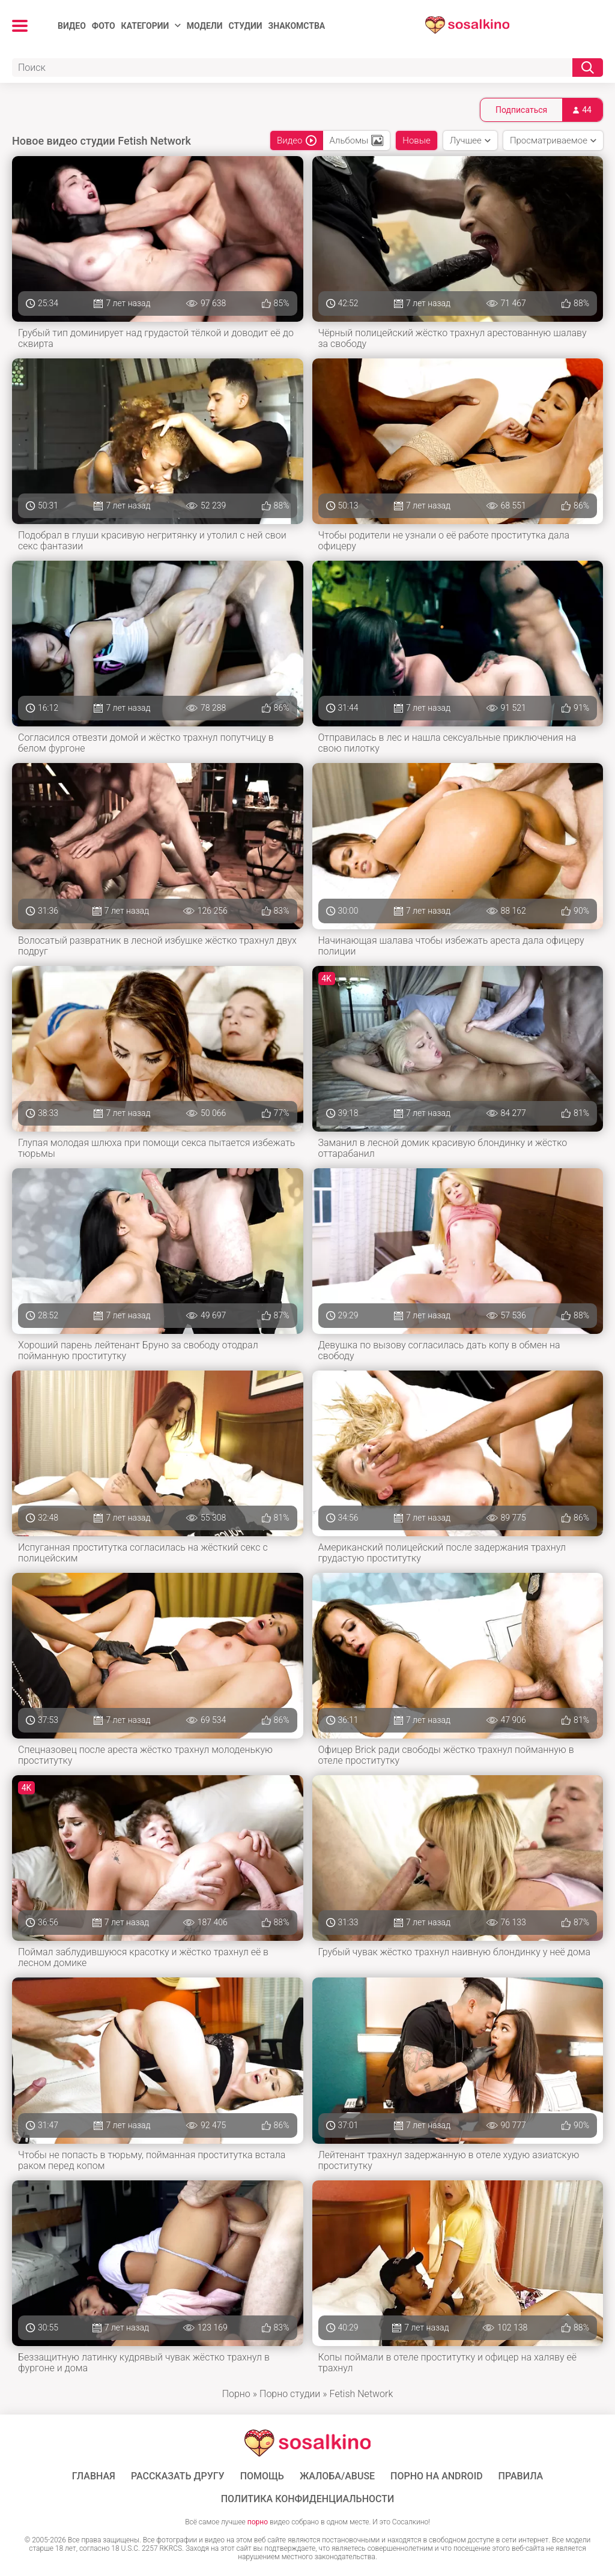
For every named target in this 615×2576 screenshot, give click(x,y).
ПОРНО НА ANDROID (436, 2476)
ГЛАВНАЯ (93, 2476)
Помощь (262, 2476)
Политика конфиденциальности (308, 2499)
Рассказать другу (178, 2476)
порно (257, 2522)
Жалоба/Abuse (337, 2476)
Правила (521, 2476)
